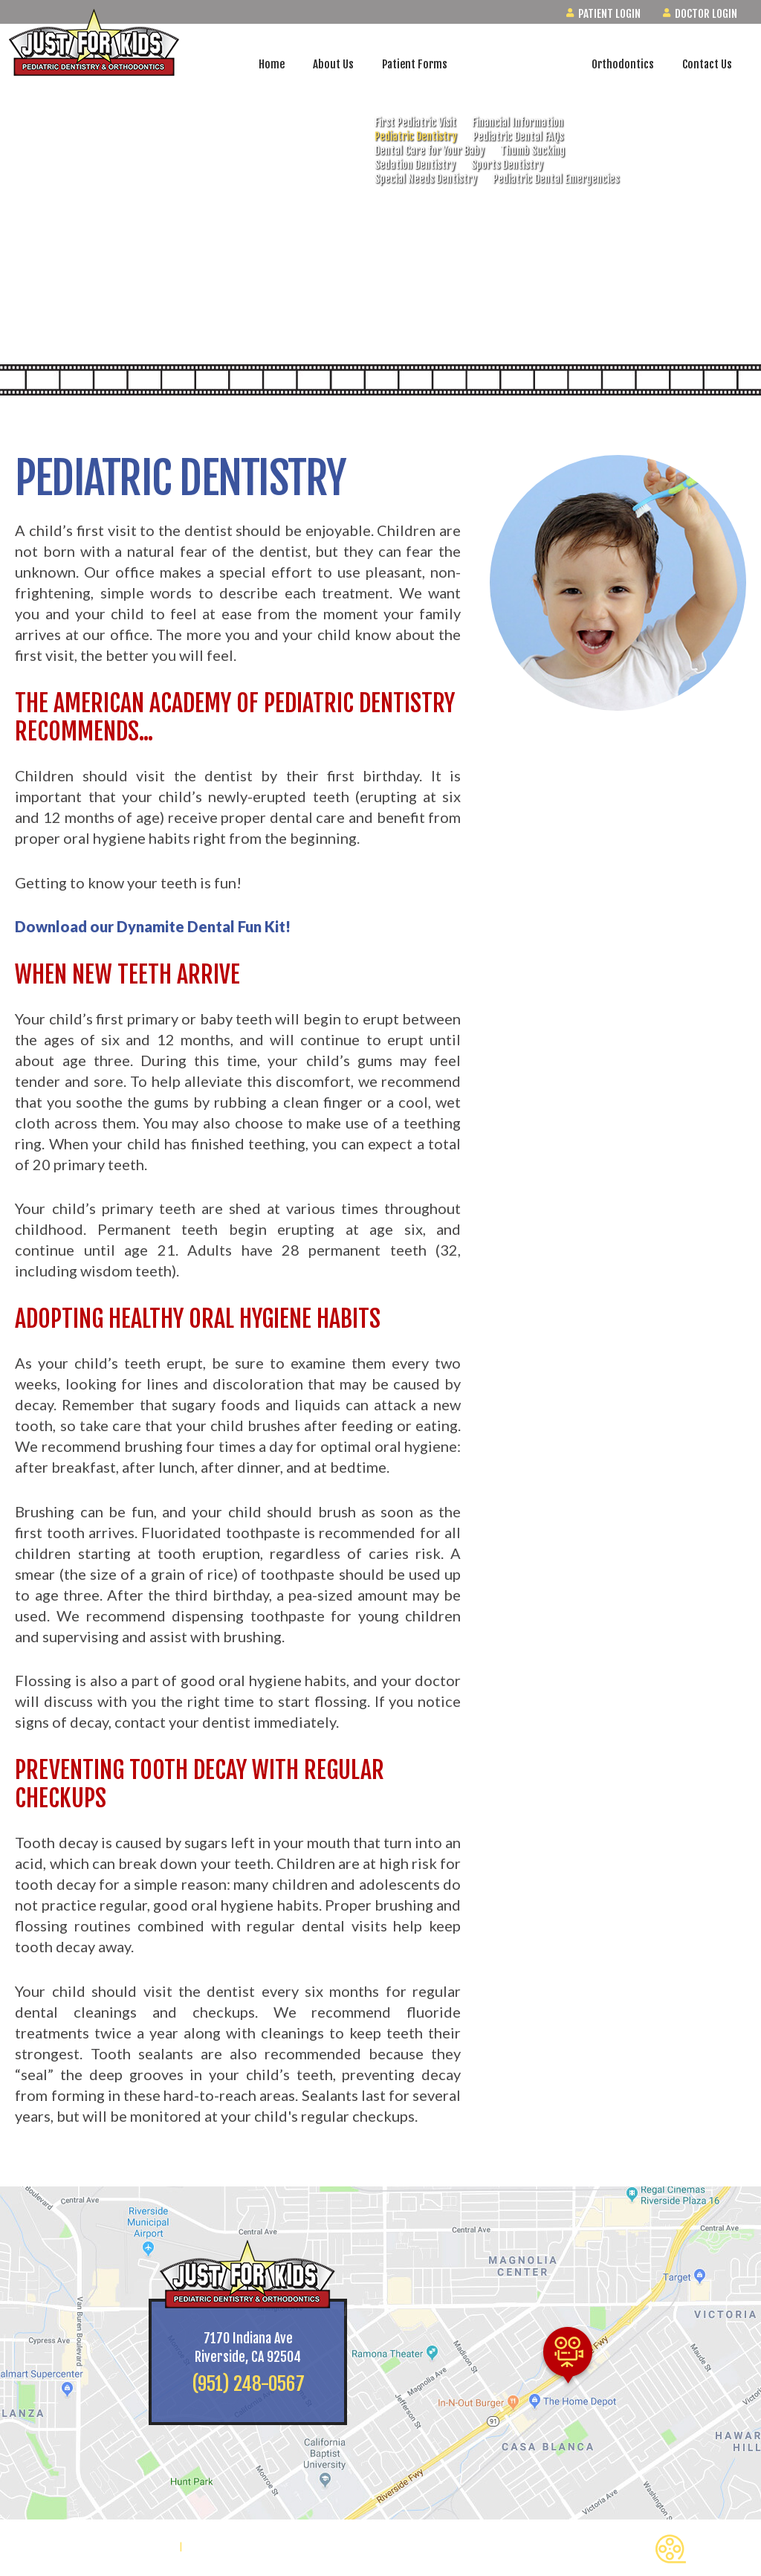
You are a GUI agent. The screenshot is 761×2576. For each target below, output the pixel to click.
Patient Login (603, 14)
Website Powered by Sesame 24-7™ (93, 2547)
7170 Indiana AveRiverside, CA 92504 (248, 2347)
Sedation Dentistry (415, 164)
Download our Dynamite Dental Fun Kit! (153, 926)
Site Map (206, 2546)
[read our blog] (728, 330)
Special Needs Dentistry (426, 178)
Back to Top (700, 2548)
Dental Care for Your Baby (430, 150)
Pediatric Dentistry (416, 136)
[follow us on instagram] (728, 249)
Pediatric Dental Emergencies (556, 178)
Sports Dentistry (507, 164)
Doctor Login (700, 14)
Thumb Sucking (532, 150)
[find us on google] (728, 208)
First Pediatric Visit (415, 122)
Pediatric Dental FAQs (518, 136)
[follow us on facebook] (728, 167)
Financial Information (517, 122)
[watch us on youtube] (728, 290)
